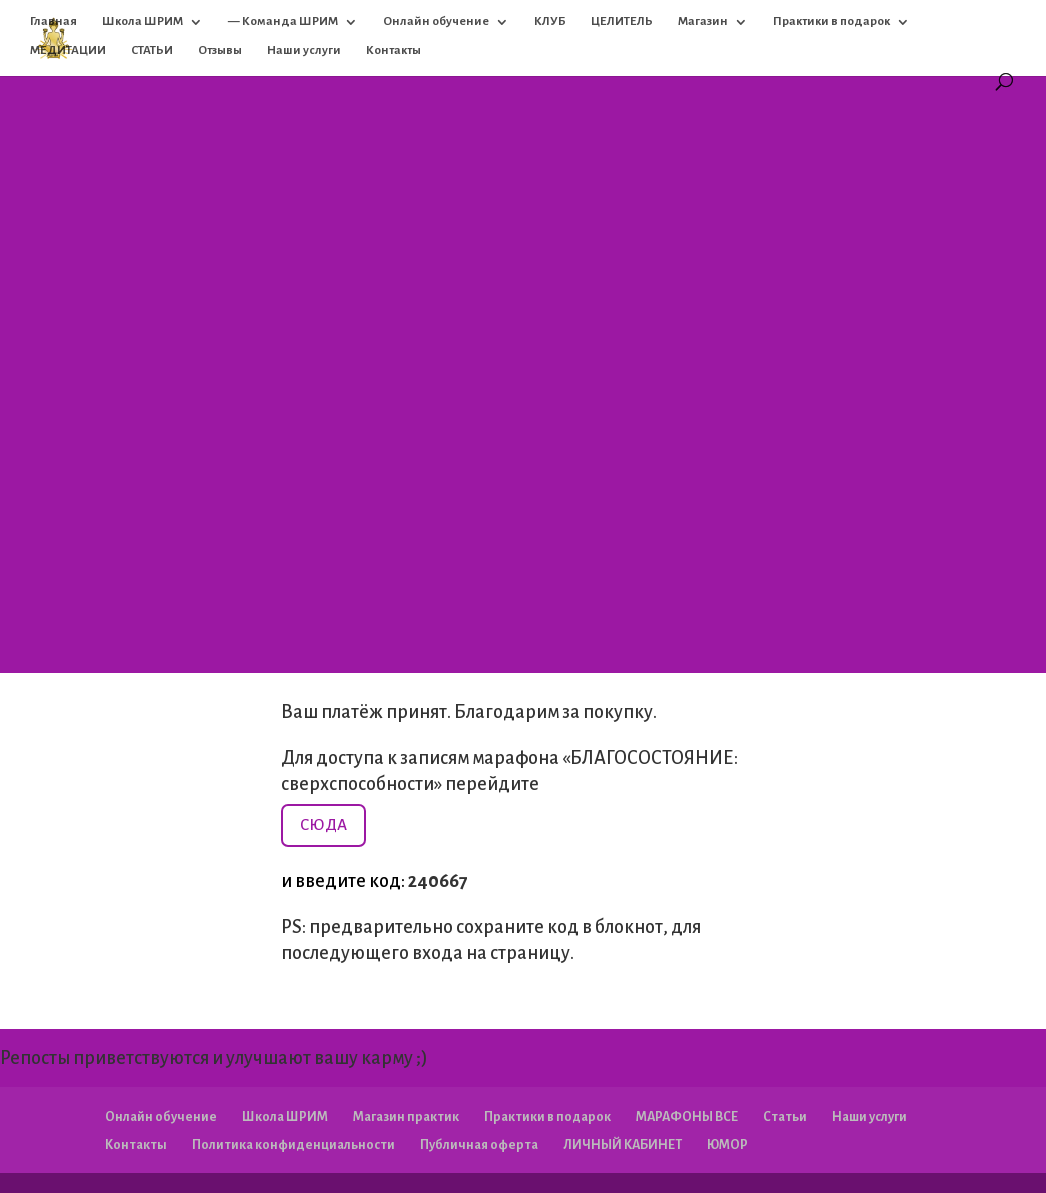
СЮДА (323, 824)
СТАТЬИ (152, 50)
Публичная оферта (479, 1145)
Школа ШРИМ (142, 21)
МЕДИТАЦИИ (68, 50)
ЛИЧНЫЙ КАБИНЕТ (622, 1145)
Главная (53, 21)
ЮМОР (727, 1145)
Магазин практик (406, 1117)
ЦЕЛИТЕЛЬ (622, 21)
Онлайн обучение (436, 21)
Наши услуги (304, 50)
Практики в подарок (831, 21)
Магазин (703, 21)
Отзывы (220, 50)
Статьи (785, 1117)
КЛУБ (550, 21)
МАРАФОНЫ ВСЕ (687, 1117)
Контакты (393, 50)
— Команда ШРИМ (283, 21)
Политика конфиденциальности (293, 1145)
